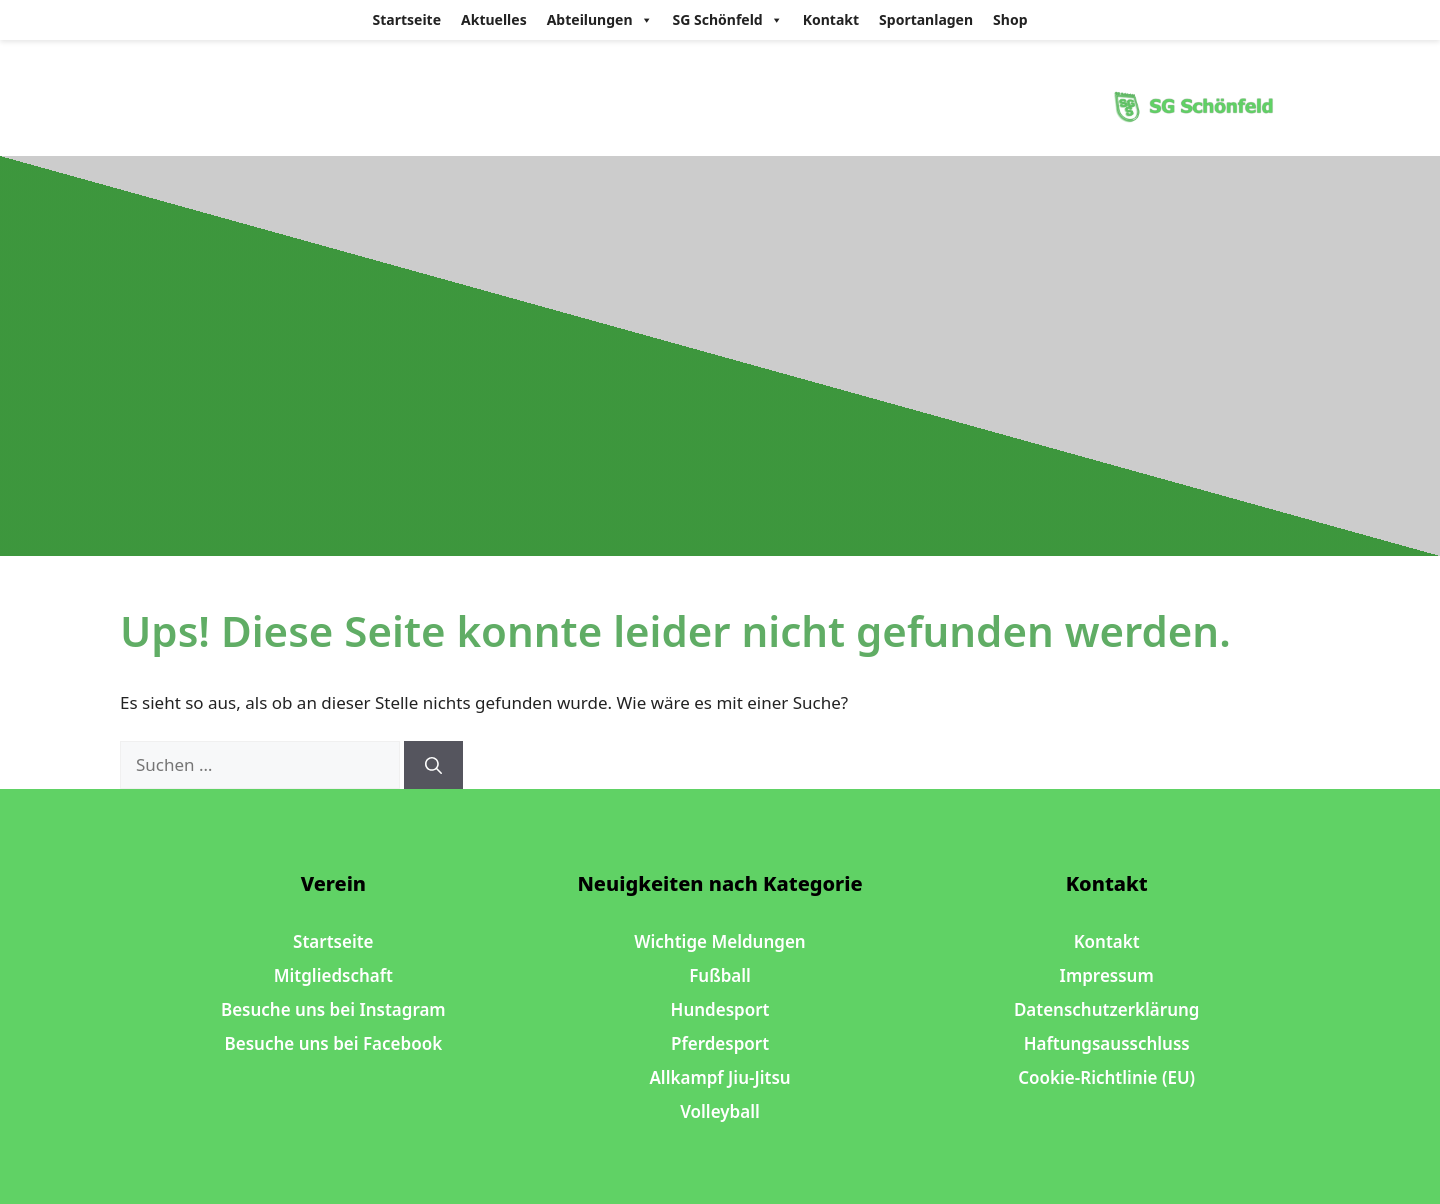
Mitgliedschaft (333, 975)
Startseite (407, 19)
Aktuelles (494, 19)
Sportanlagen (926, 19)
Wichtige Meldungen (719, 941)
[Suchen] (433, 765)
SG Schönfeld (728, 20)
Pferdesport (720, 1043)
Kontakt (831, 19)
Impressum (1107, 975)
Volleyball (720, 1111)
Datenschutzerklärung (1107, 1009)
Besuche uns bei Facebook (334, 1043)
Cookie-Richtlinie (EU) (1106, 1077)
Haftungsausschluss (1107, 1043)
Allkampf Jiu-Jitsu (719, 1077)
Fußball (720, 975)
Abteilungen (600, 20)
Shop (1010, 19)
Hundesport (720, 1009)
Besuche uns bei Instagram (333, 1009)
